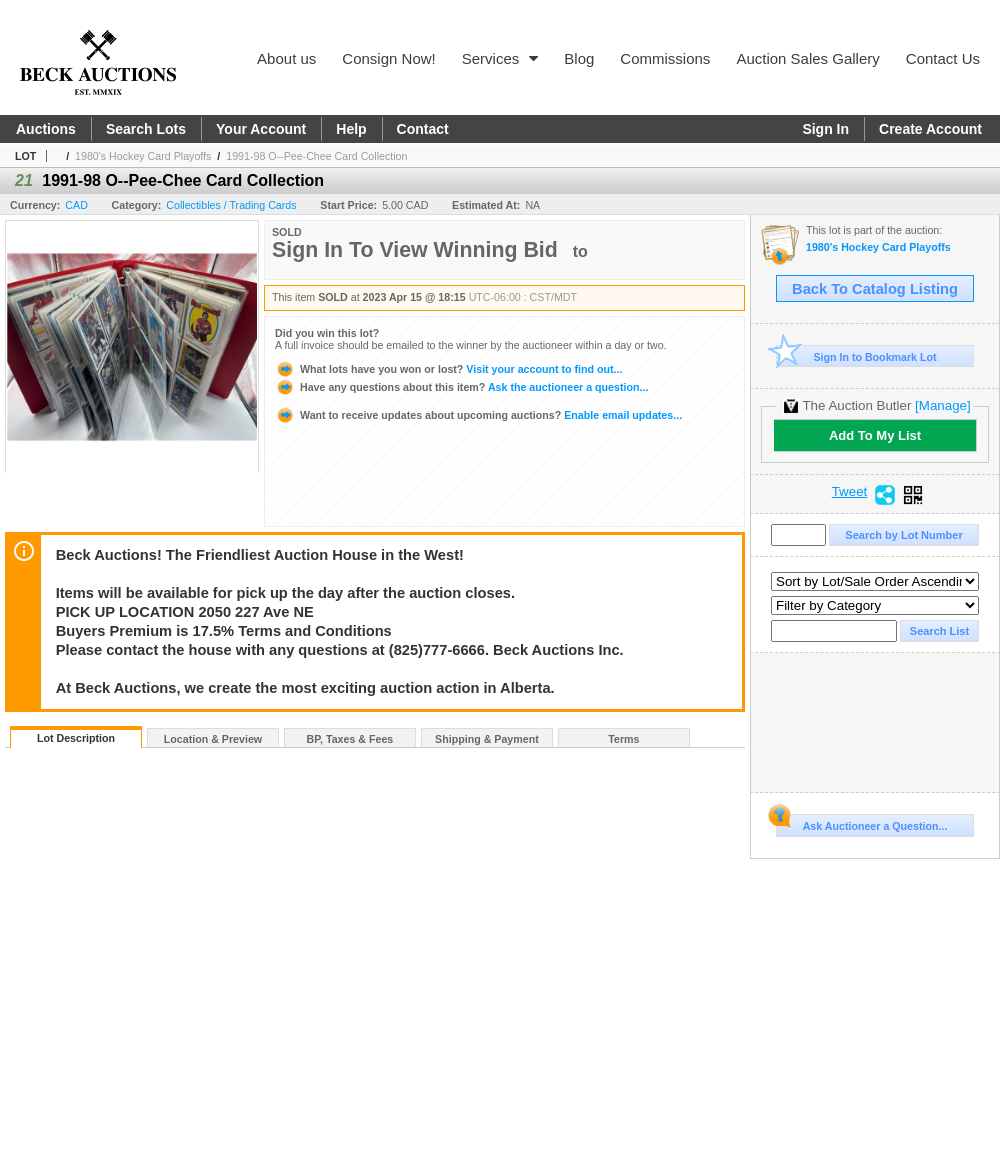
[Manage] (942, 405)
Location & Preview (213, 739)
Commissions (665, 58)
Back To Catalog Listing (875, 289)
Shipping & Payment (487, 739)
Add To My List (875, 435)
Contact (423, 129)
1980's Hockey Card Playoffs (143, 156)
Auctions (46, 129)
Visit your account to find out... (448, 369)
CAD (76, 205)
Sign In (825, 129)
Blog (579, 58)
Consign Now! (388, 58)
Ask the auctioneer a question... (461, 387)
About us (286, 58)
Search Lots (146, 129)
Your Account (261, 129)
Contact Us (943, 58)
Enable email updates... (478, 415)
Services (500, 58)
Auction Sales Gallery (807, 58)
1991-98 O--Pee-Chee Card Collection (316, 156)
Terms (623, 739)
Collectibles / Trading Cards (231, 205)
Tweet (850, 492)
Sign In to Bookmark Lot (856, 356)
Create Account (930, 129)
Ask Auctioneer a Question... (861, 823)
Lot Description (76, 738)
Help (351, 129)
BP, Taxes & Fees (350, 739)
